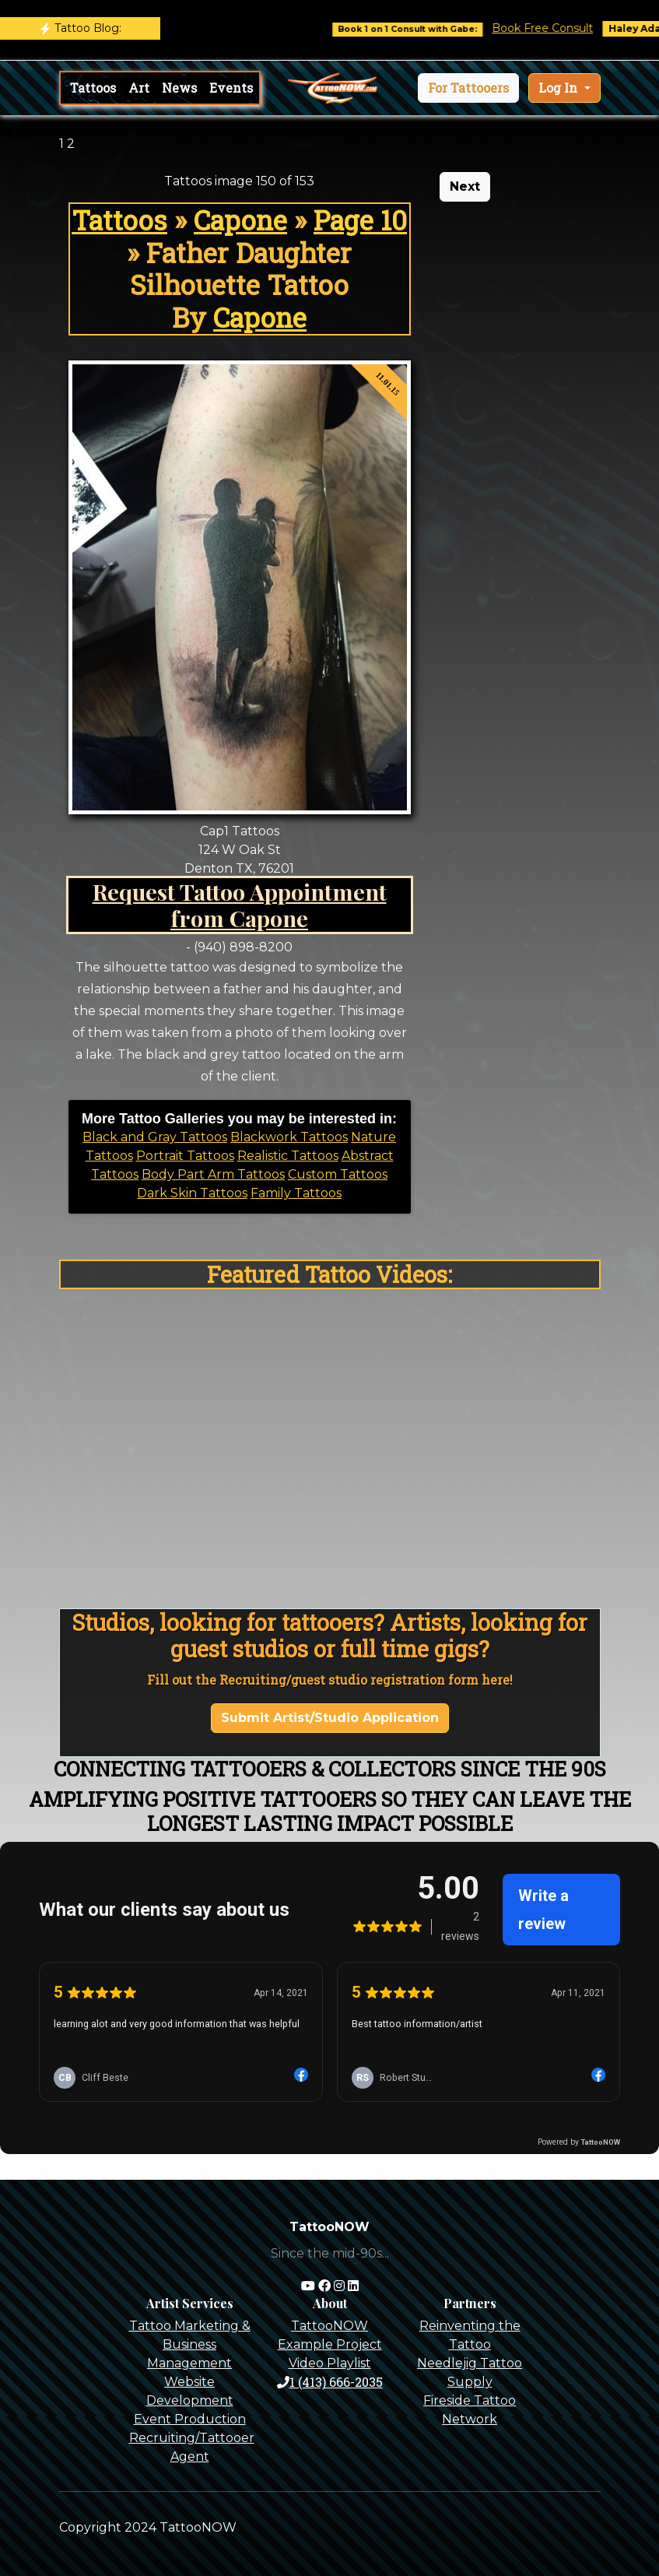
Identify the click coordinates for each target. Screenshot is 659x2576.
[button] (468, 88)
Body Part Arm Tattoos (213, 1174)
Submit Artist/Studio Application (330, 1717)
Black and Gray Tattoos (154, 1137)
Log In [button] (559, 87)
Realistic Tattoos (287, 1155)
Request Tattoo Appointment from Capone (240, 905)
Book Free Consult (557, 28)
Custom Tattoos (337, 1174)
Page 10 (360, 219)
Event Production (190, 2419)
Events (231, 87)
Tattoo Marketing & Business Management (190, 2344)
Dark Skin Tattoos (192, 1193)
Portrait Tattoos (185, 1155)
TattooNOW (329, 2325)
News (179, 87)
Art (138, 87)
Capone (240, 219)
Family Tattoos (296, 1193)
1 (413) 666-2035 (330, 2382)
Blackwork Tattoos (289, 1137)
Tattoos (93, 87)
